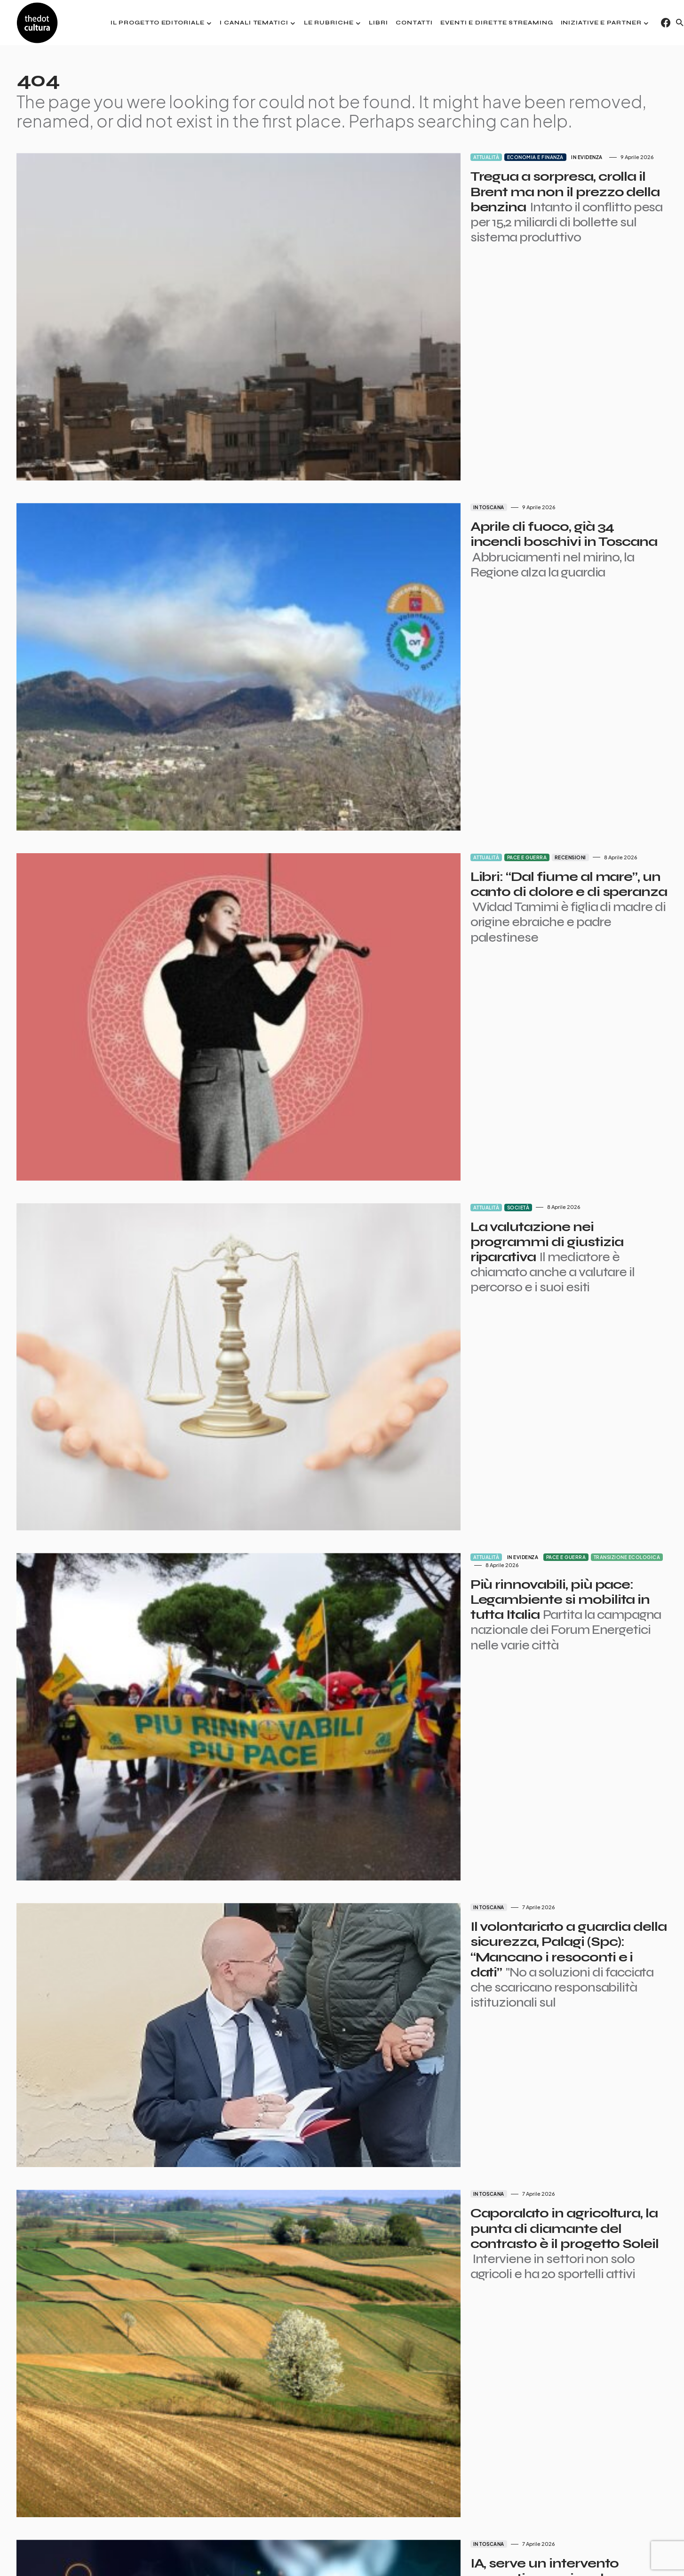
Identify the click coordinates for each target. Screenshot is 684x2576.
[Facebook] (665, 22)
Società (405, 945)
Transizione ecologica (513, 1207)
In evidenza (474, 157)
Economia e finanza (422, 157)
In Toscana (375, 420)
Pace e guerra (414, 682)
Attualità (373, 157)
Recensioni (457, 682)
